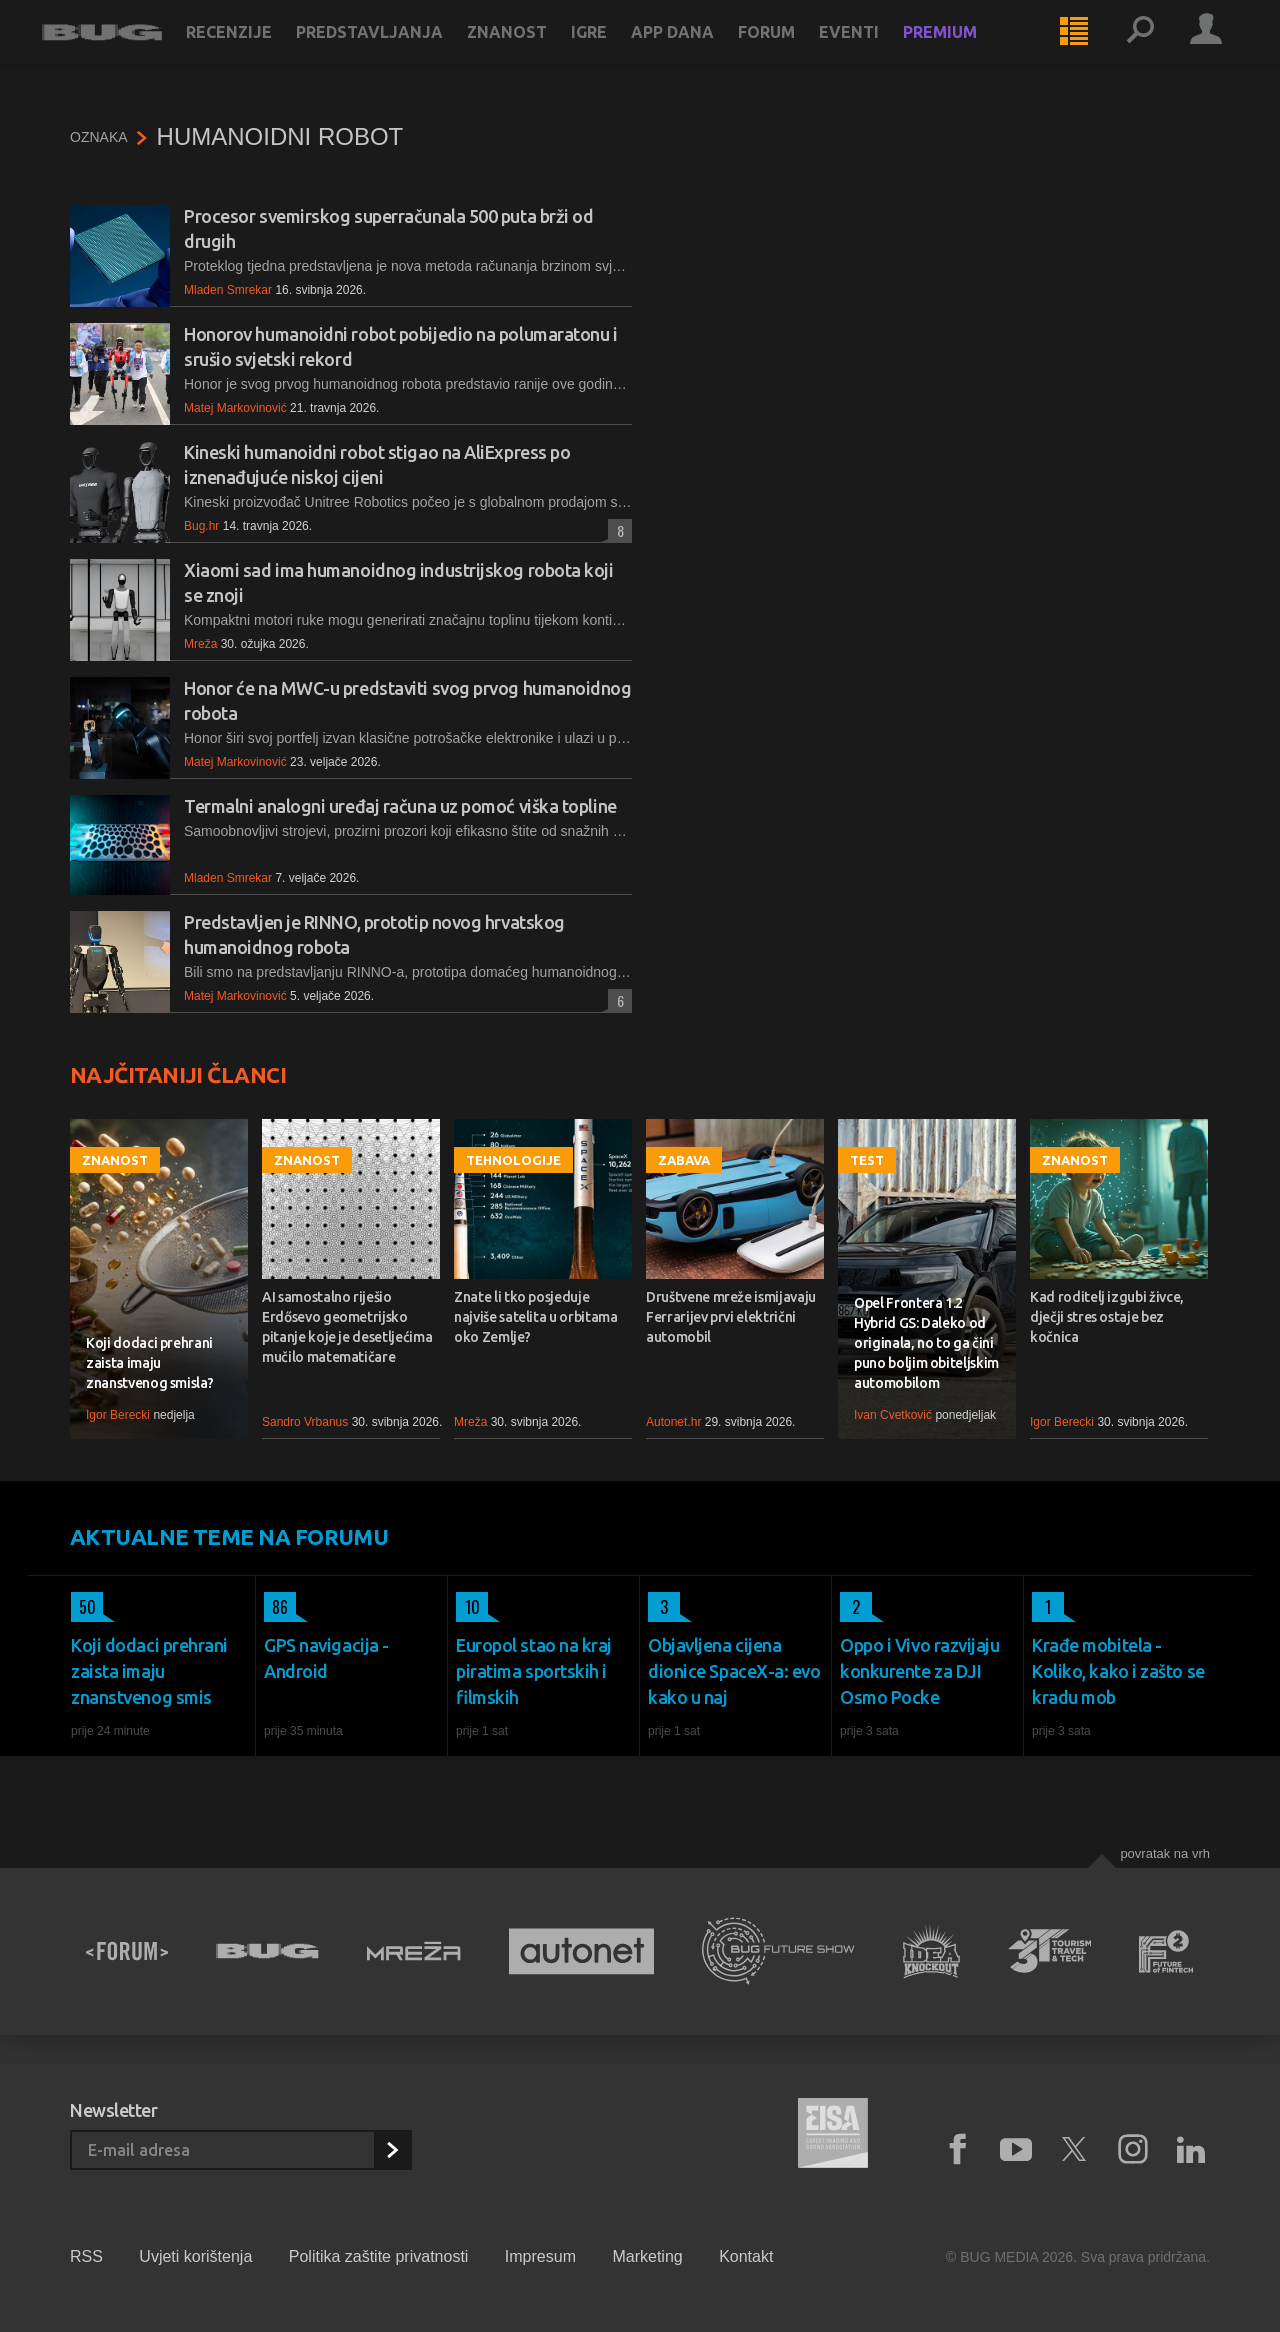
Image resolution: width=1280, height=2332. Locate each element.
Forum (794, 52)
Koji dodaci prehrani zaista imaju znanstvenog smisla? (149, 1363)
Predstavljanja (397, 52)
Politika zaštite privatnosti (379, 2256)
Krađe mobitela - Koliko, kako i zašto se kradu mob (1118, 1671)
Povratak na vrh (1165, 1853)
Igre (617, 52)
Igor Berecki (118, 1415)
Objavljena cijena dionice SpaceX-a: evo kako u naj (734, 1671)
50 (83, 1607)
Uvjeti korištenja (195, 2256)
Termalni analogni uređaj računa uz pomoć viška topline (400, 806)
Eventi (877, 52)
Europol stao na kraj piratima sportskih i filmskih (534, 1671)
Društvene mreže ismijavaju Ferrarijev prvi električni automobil (731, 1317)
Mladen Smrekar (228, 290)
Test (867, 1160)
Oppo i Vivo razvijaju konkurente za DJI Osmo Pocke (920, 1671)
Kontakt (746, 2256)
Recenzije (257, 52)
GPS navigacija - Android (326, 1658)
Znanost (535, 52)
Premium (968, 52)
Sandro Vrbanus (305, 1422)
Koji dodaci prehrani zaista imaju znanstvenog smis (149, 1671)
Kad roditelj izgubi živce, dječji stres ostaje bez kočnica (1107, 1317)
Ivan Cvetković (893, 1415)
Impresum (540, 2256)
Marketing (647, 2256)
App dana (700, 52)
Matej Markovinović (235, 408)
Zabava (684, 1160)
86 (276, 1607)
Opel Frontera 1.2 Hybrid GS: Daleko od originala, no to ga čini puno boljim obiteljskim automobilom (926, 1343)
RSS (86, 2256)
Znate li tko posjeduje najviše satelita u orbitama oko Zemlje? (536, 1317)
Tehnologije (513, 1160)
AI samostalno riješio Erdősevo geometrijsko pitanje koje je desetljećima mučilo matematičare (347, 1327)
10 (468, 1607)
